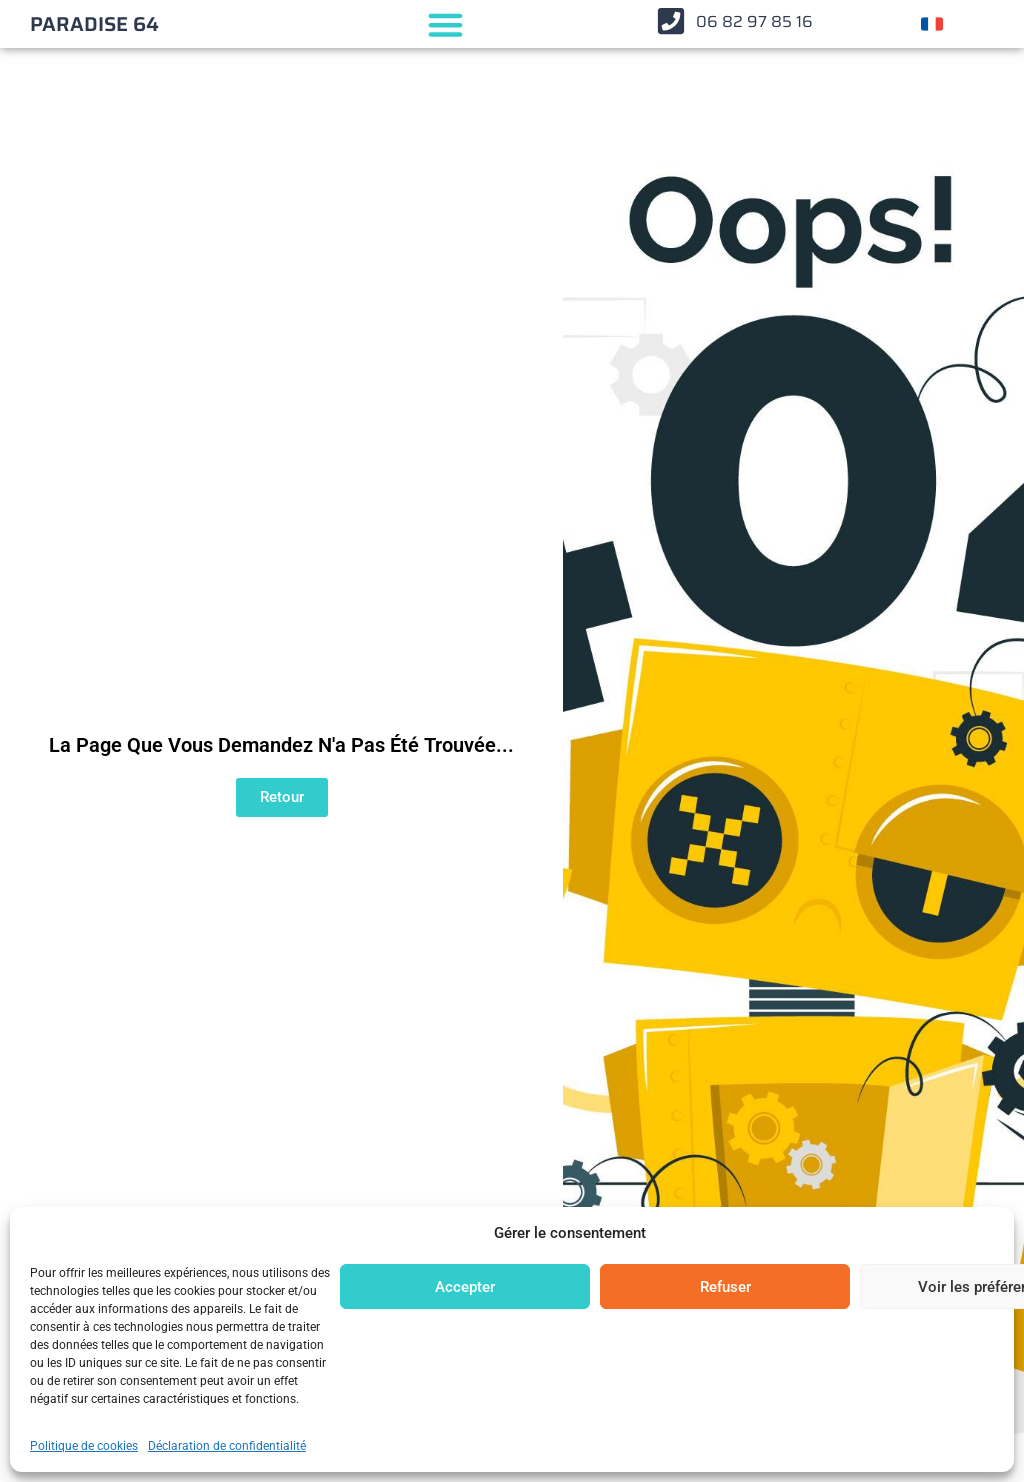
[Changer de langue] (932, 24)
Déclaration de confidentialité (227, 1446)
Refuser (725, 1287)
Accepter (465, 1287)
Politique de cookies (84, 1446)
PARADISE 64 (94, 24)
